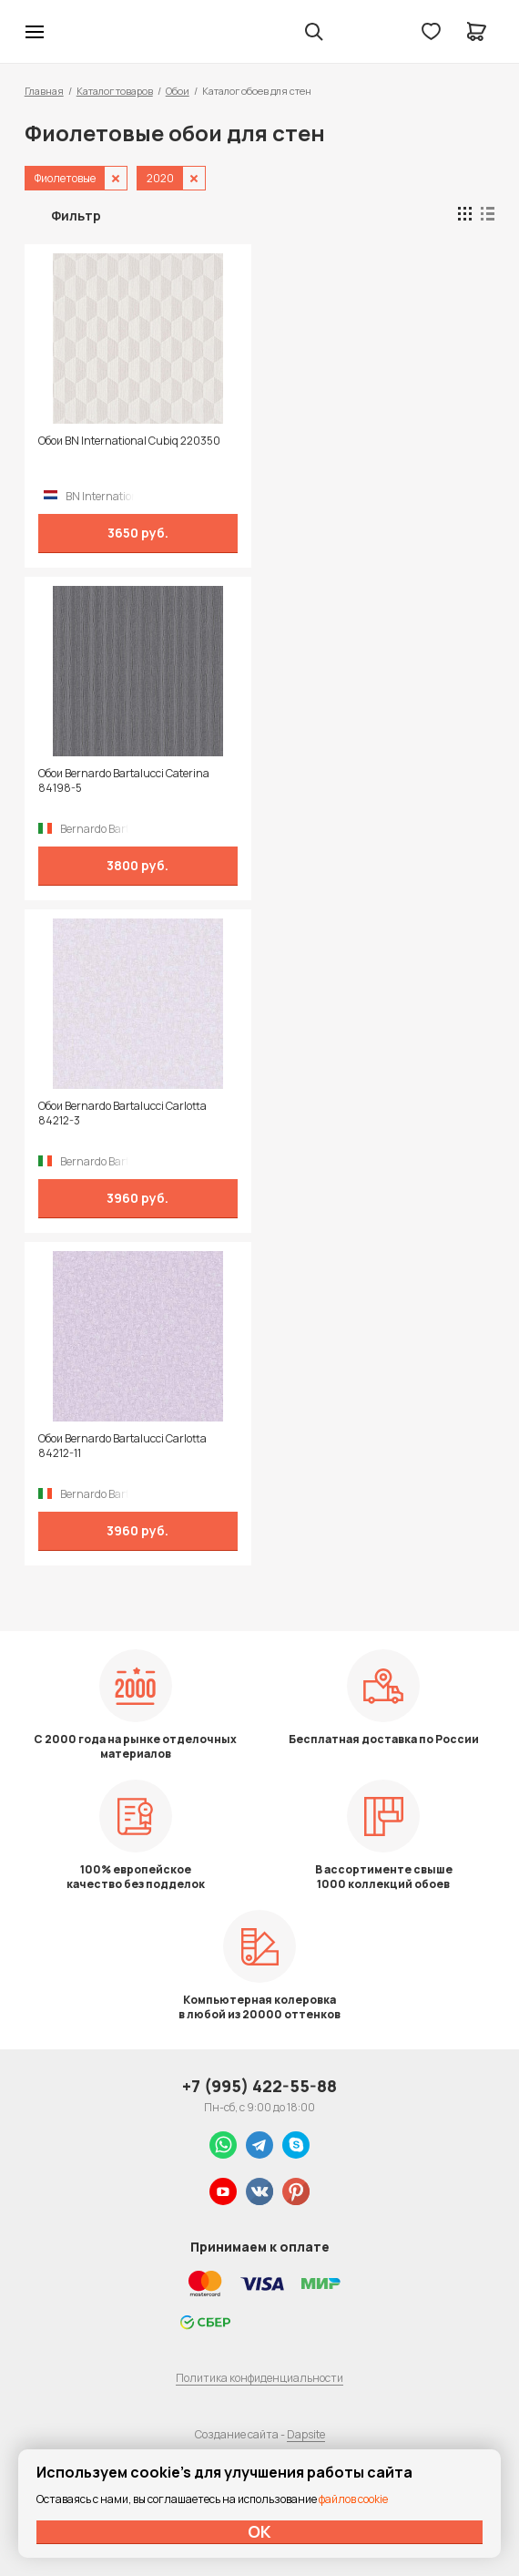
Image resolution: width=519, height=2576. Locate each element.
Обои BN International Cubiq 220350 (129, 441)
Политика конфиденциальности (259, 2378)
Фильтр (76, 215)
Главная (44, 90)
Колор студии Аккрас (82, 32)
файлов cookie (353, 2499)
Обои (177, 90)
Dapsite (306, 2434)
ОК (259, 2531)
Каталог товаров (114, 90)
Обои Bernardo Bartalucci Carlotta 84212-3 (122, 1113)
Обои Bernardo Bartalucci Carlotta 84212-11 (122, 1446)
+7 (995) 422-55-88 (259, 2086)
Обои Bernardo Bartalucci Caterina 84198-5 (123, 780)
